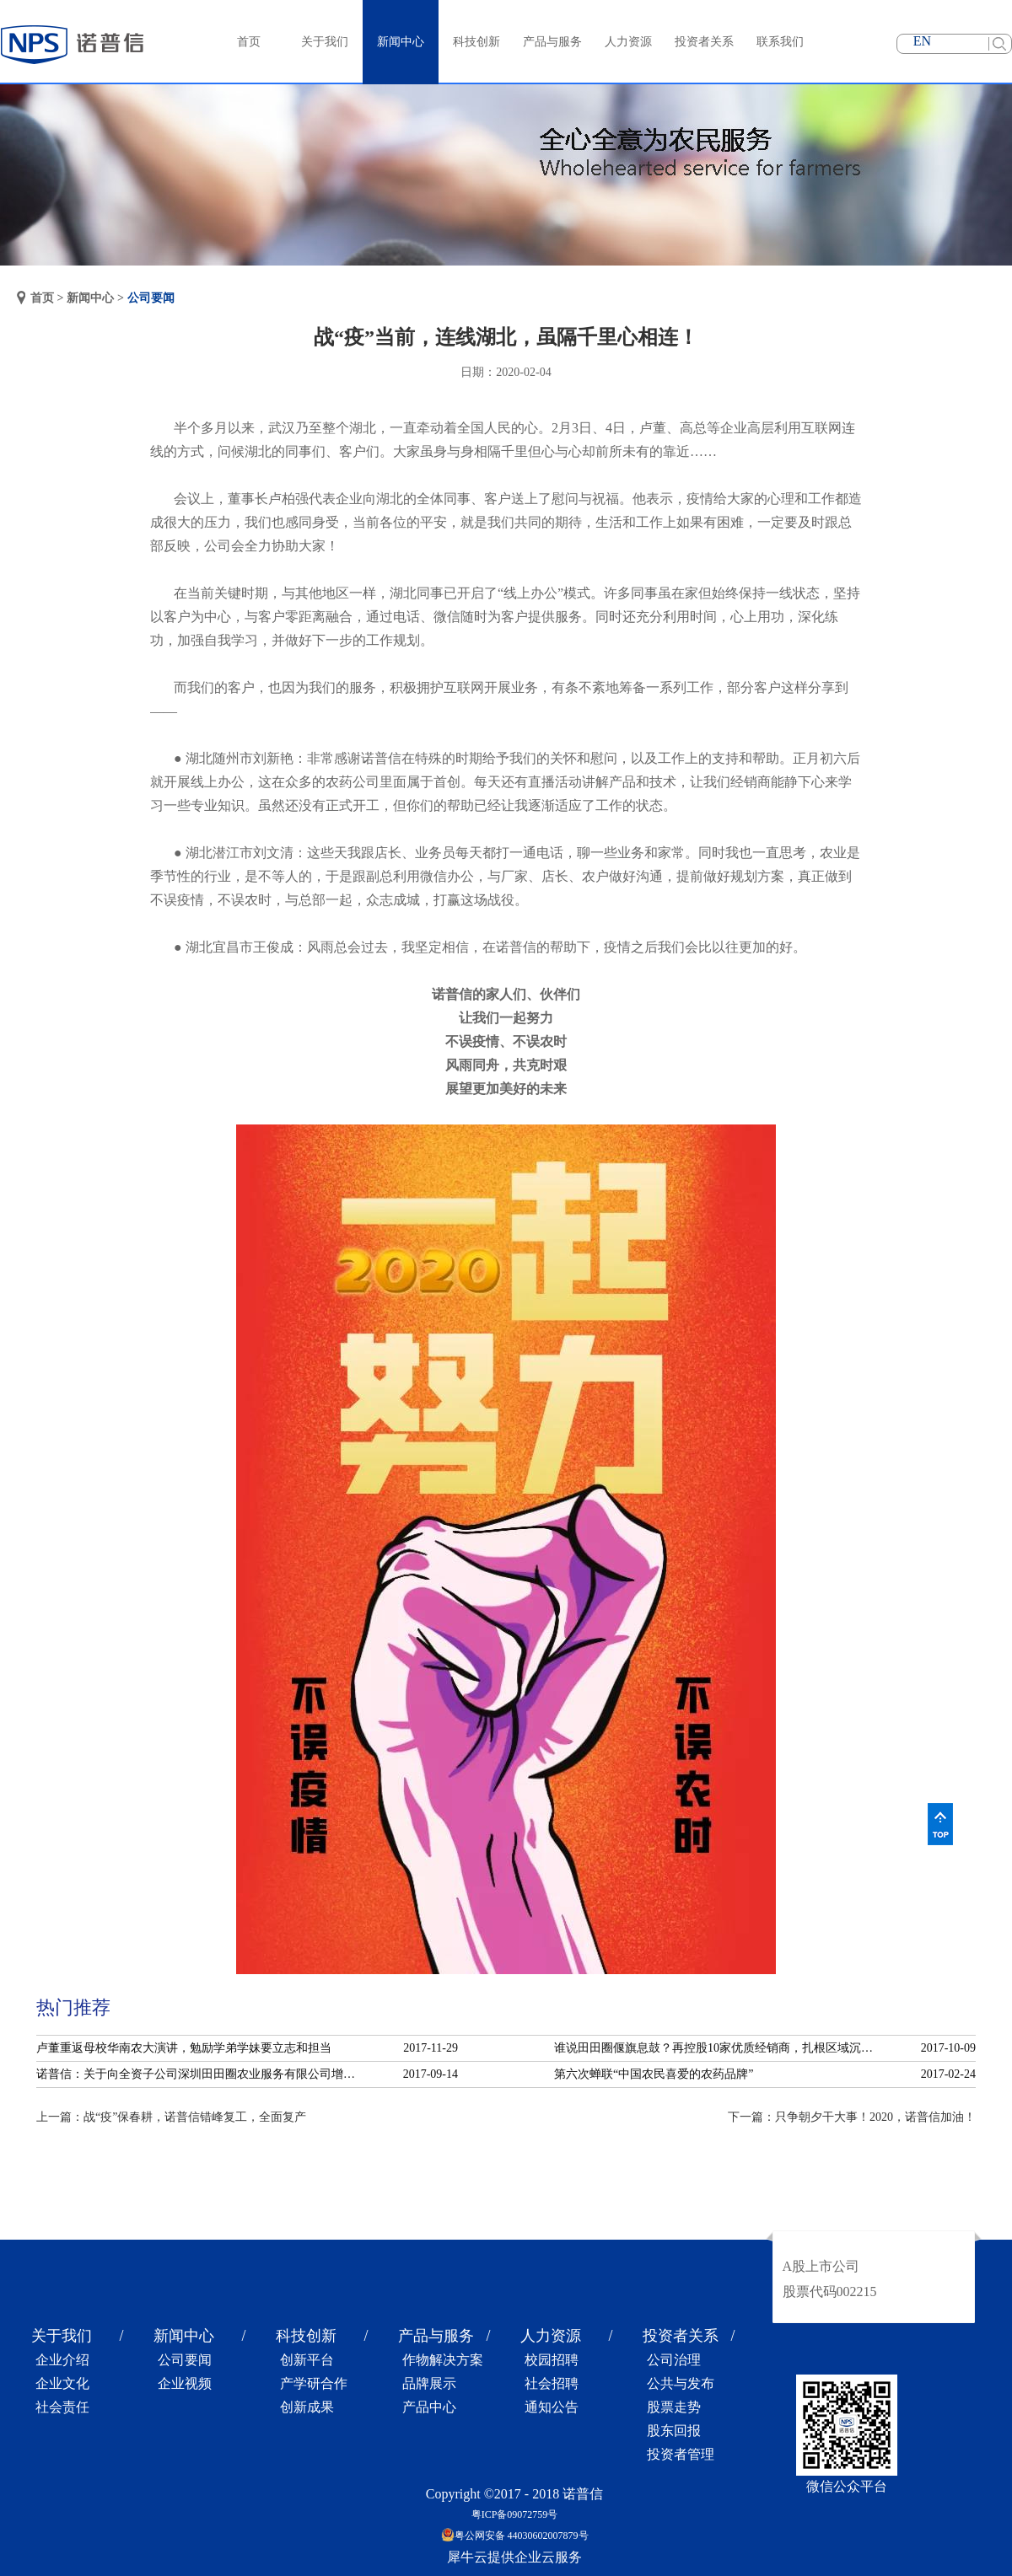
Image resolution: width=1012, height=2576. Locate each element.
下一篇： (852, 2117)
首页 (249, 41)
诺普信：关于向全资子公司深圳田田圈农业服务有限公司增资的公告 (200, 2074)
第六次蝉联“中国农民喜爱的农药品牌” (653, 2074)
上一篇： (171, 2117)
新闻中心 (90, 298)
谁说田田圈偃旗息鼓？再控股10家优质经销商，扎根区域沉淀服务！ (718, 2048)
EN (922, 41)
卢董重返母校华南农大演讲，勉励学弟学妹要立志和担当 (183, 2048)
